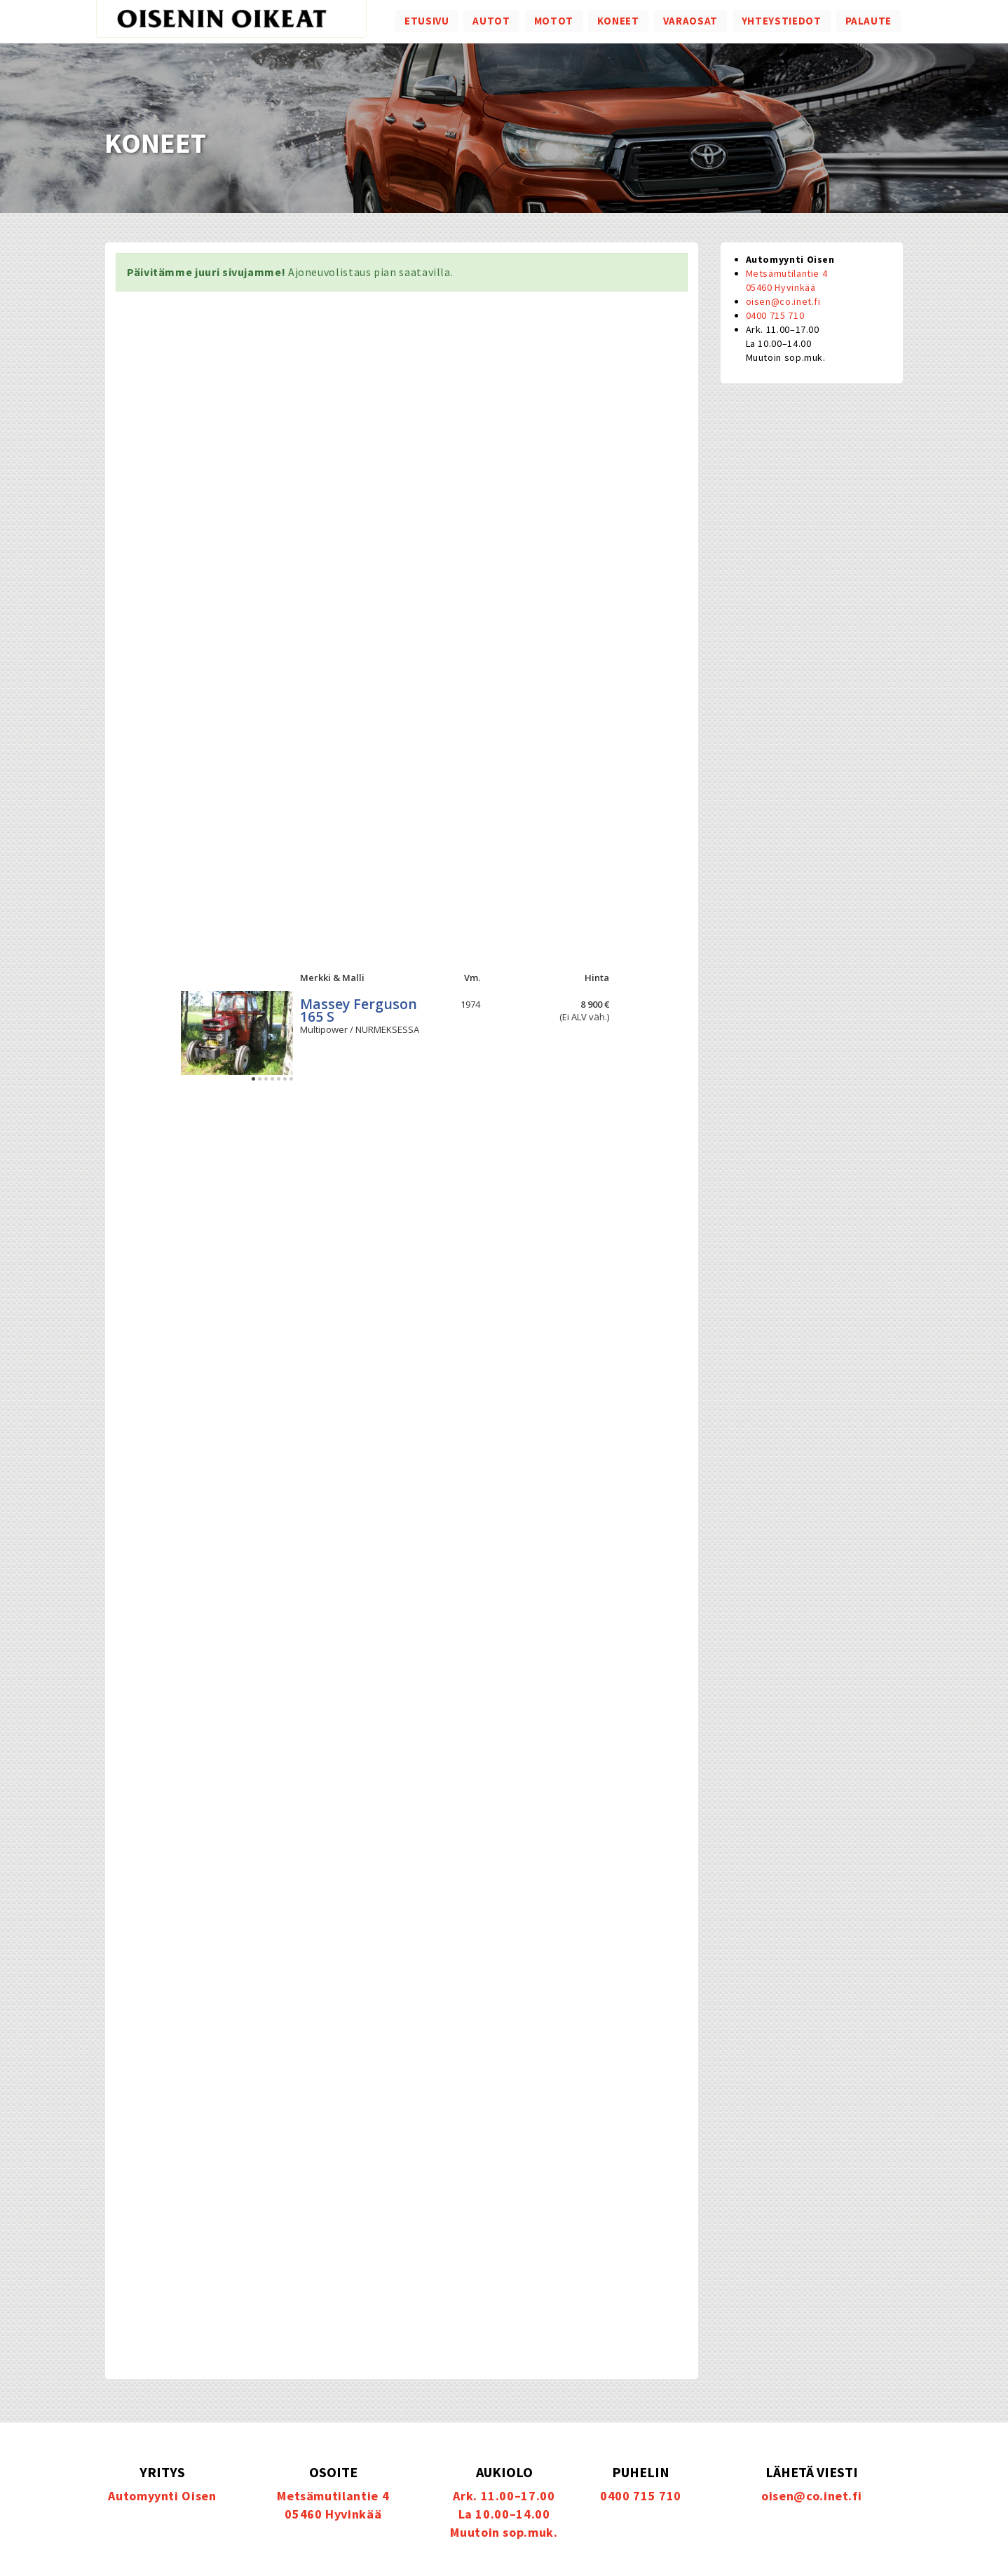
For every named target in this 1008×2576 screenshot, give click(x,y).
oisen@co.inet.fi (783, 301)
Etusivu (426, 20)
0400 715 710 (775, 315)
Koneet (618, 20)
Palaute (868, 20)
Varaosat (690, 20)
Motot (553, 20)
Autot (491, 20)
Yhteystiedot (782, 20)
